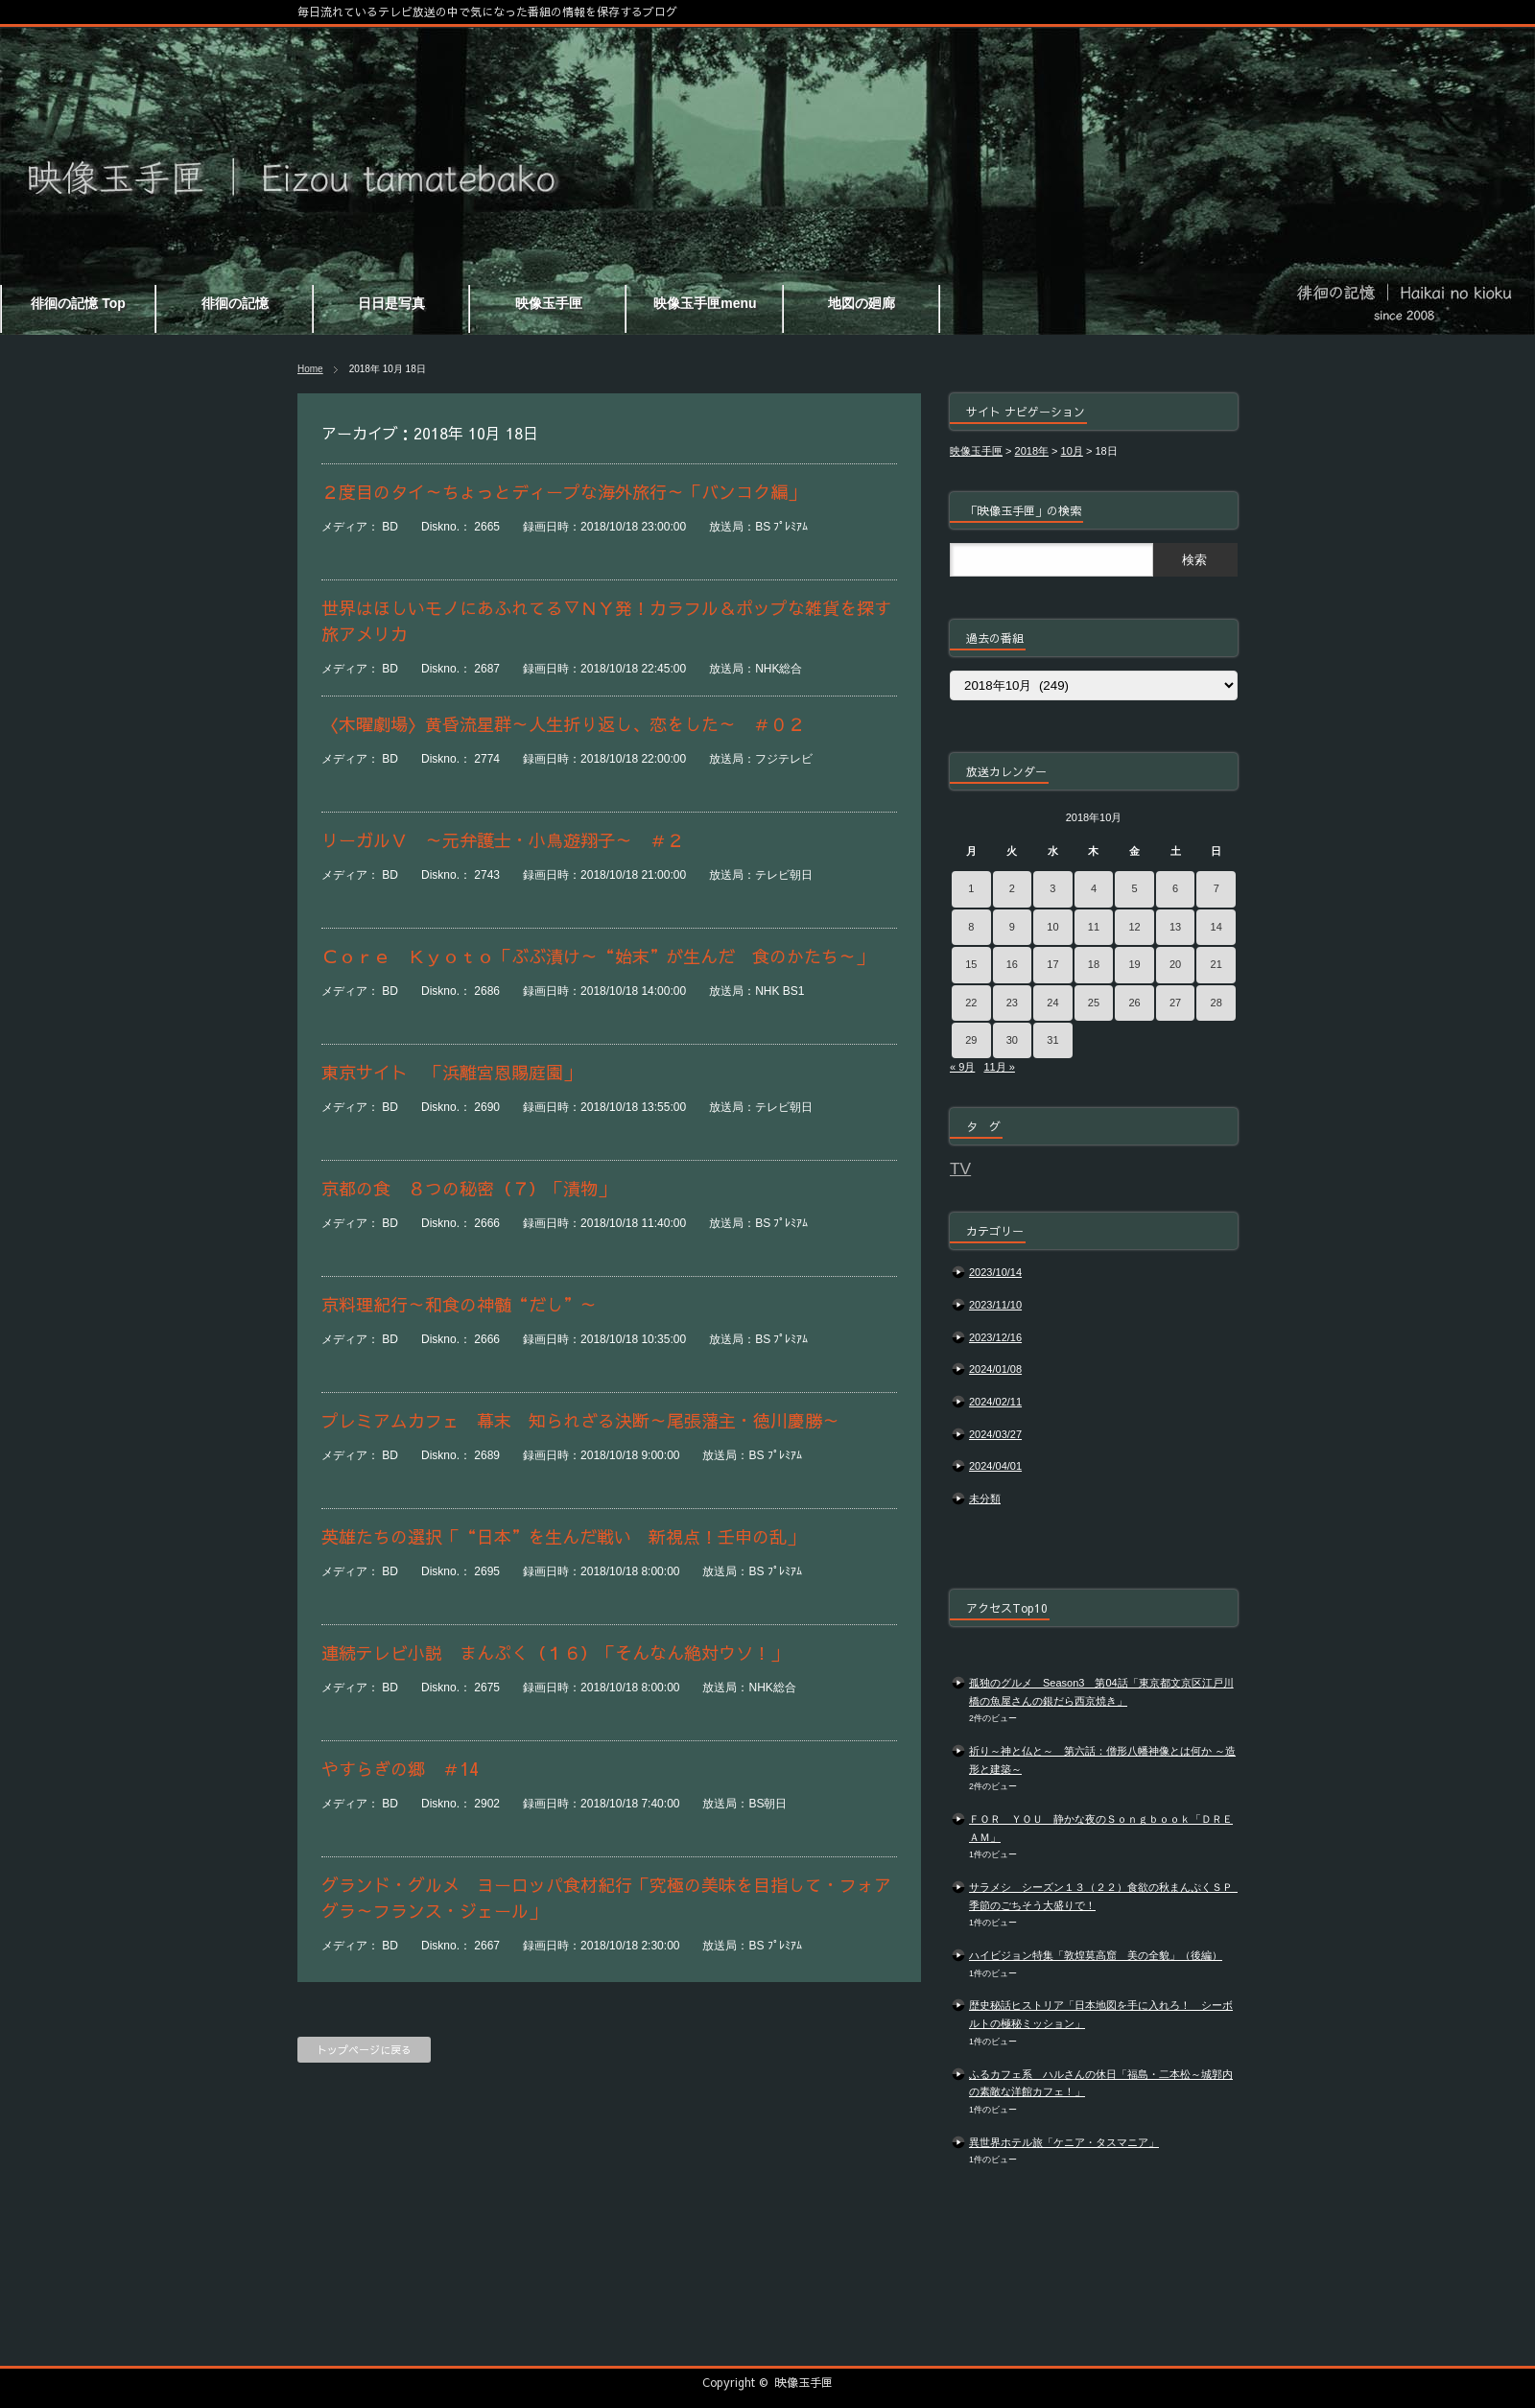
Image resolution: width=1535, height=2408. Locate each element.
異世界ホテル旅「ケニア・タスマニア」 (1064, 2142)
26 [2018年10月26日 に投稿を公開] (1134, 1002)
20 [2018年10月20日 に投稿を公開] (1175, 964)
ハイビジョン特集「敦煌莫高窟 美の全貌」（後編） (1095, 1955)
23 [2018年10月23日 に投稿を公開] (1012, 1002)
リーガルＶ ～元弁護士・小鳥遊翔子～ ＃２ (511, 840)
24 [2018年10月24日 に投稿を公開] (1052, 1002)
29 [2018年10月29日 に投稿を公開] (971, 1040)
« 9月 (962, 1067)
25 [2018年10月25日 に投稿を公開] (1093, 1002)
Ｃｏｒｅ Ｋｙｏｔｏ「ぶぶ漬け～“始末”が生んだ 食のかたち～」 (597, 956)
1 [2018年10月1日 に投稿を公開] (971, 888)
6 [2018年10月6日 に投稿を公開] (1175, 888)
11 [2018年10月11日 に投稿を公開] (1093, 927)
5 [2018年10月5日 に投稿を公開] (1134, 888)
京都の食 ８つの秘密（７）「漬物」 (468, 1188)
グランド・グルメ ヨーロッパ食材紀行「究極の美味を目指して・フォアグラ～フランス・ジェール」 (606, 1898)
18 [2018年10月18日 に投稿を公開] (1093, 964)
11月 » (998, 1067)
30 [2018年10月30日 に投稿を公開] (1012, 1040)
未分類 (985, 1498)
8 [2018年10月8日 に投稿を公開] (971, 927)
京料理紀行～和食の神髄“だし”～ (459, 1304)
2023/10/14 (995, 1272)
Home (310, 369)
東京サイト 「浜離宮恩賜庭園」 (450, 1072)
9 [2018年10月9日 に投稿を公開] (1012, 927)
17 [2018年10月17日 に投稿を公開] (1052, 964)
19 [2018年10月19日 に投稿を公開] (1134, 964)
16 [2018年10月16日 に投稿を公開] (1012, 964)
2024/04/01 (995, 1466)
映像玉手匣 (804, 2382)
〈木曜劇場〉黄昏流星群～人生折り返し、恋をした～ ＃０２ (589, 724)
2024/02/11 (995, 1401)
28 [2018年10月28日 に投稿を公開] (1216, 1002)
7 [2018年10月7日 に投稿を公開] (1216, 888)
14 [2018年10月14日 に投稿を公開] (1216, 927)
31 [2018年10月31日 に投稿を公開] (1052, 1040)
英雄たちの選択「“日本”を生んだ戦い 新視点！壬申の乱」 (579, 1536)
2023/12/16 (995, 1337)
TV (960, 1168)
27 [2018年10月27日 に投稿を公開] (1175, 1002)
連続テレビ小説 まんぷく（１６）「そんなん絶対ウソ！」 (554, 1652)
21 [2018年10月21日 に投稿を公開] (1216, 964)
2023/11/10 (995, 1304)
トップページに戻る (364, 2049)
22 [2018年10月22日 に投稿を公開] (971, 1002)
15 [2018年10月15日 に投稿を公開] (971, 964)
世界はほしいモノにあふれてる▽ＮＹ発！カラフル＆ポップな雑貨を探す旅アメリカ (606, 621)
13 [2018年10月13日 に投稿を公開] (1175, 927)
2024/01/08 (995, 1369)
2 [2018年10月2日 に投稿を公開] (1012, 888)
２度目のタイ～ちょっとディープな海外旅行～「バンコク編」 (563, 492)
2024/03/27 (995, 1434)
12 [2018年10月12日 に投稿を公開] (1134, 927)
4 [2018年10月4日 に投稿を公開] (1094, 888)
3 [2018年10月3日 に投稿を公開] (1052, 888)
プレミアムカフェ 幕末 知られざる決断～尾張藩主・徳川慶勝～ (580, 1420)
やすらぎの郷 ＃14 (400, 1769)
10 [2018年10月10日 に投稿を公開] (1052, 927)
